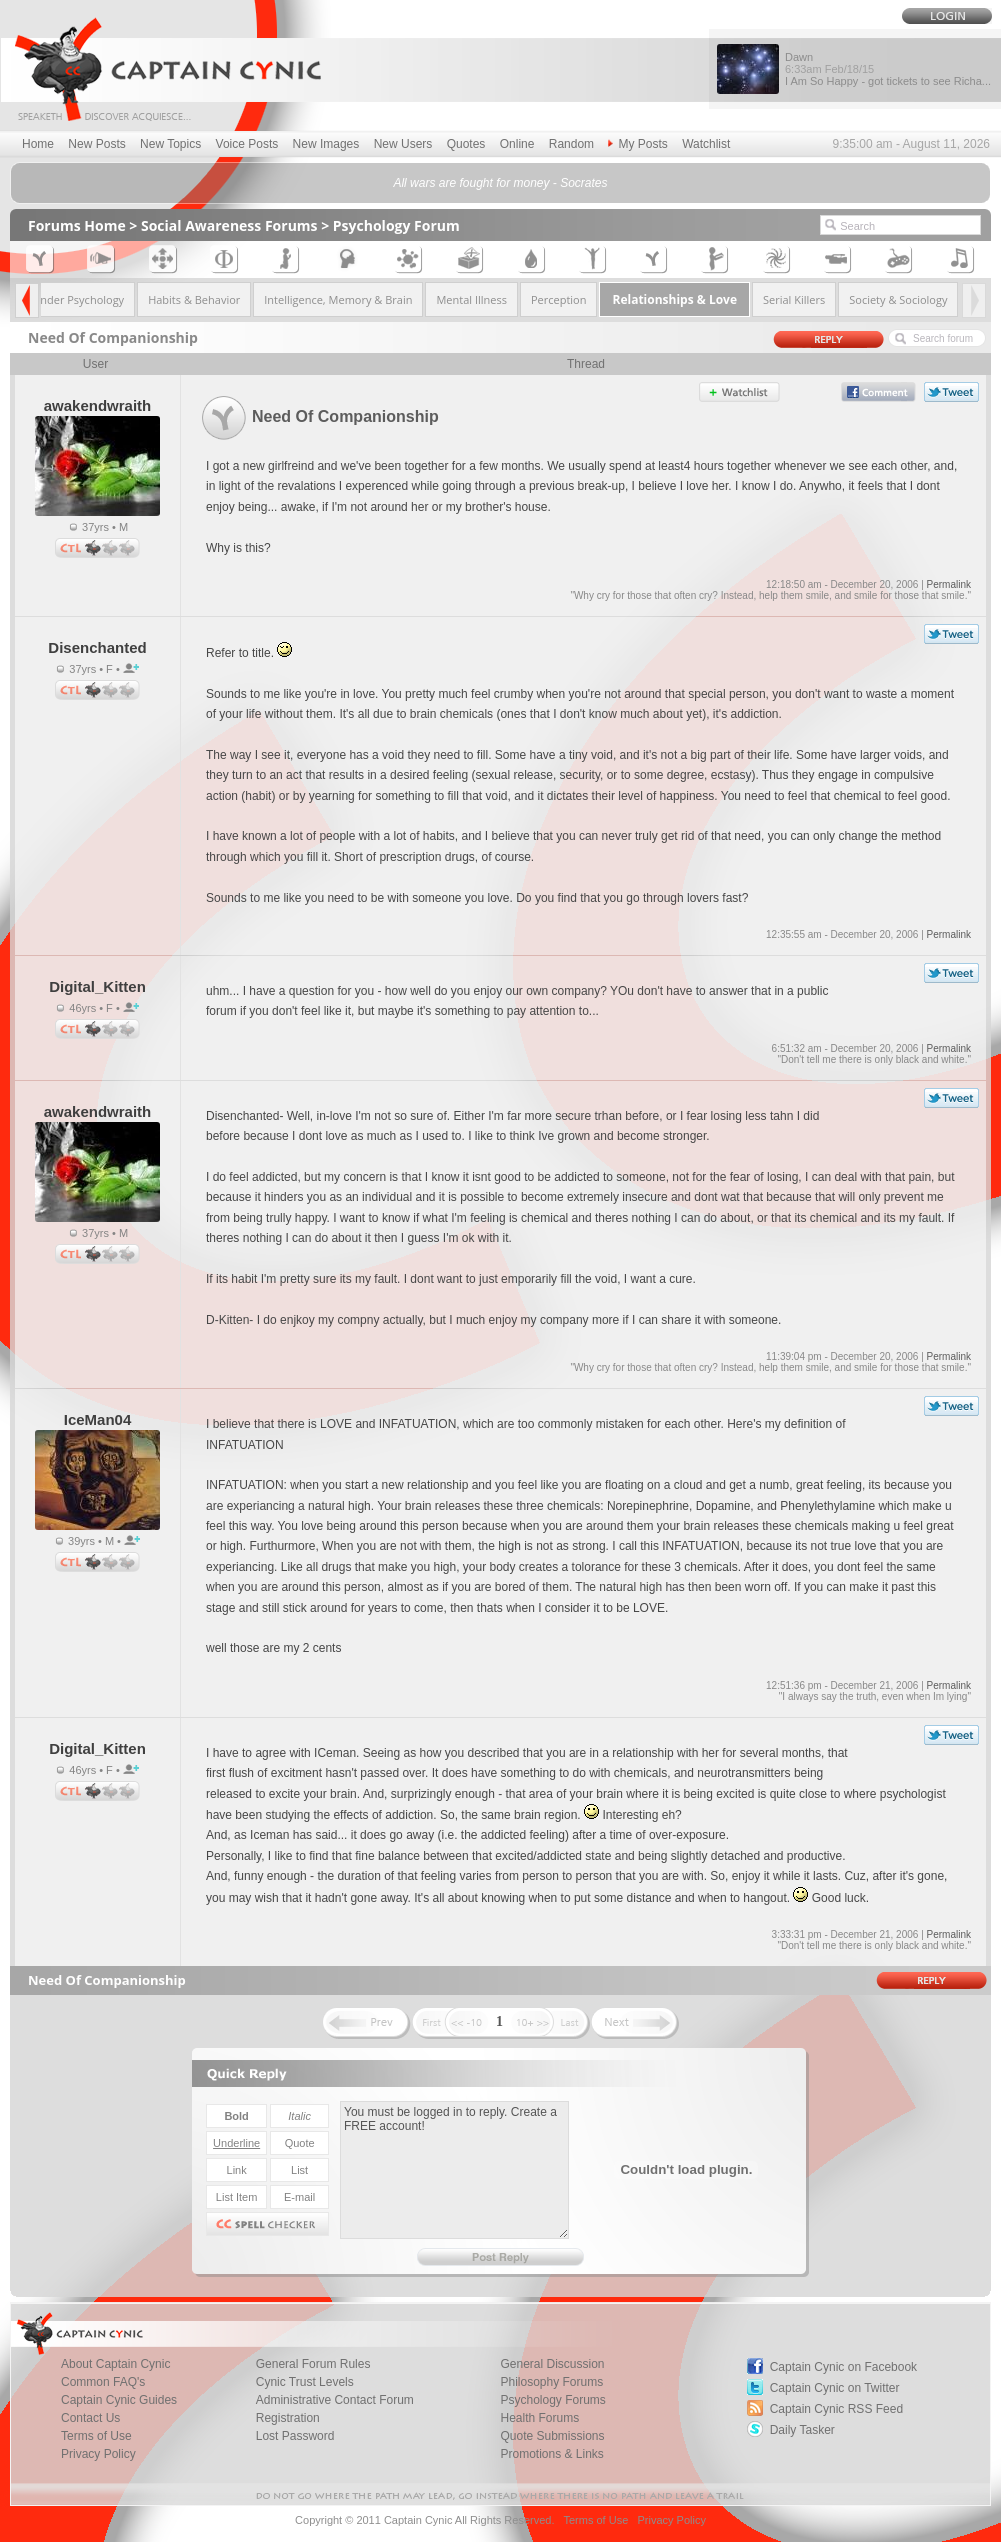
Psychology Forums (552, 2400)
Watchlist (706, 144)
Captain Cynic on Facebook (843, 2367)
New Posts (96, 144)
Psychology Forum (396, 225)
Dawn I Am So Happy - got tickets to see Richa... (888, 69)
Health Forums (539, 2418)
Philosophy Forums (551, 2382)
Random (571, 144)
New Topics (170, 144)
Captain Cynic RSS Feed (836, 2409)
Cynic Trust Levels (305, 2382)
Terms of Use (96, 2436)
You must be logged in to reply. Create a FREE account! (454, 2170)
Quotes (466, 144)
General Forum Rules (313, 2364)
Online (517, 144)
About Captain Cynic (115, 2364)
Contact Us (90, 2418)
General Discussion (552, 2364)
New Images (326, 144)
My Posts (637, 144)
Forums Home (77, 225)
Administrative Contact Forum (335, 2400)
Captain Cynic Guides (119, 2400)
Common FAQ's (103, 2382)
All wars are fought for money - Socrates (500, 183)
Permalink (949, 584)
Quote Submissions (552, 2436)
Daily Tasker (802, 2430)
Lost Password (295, 2436)
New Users (403, 144)
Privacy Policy (98, 2454)
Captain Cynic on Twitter (835, 2388)
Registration (288, 2418)
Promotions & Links (551, 2454)
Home (38, 144)
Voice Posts (247, 144)
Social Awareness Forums (229, 225)
